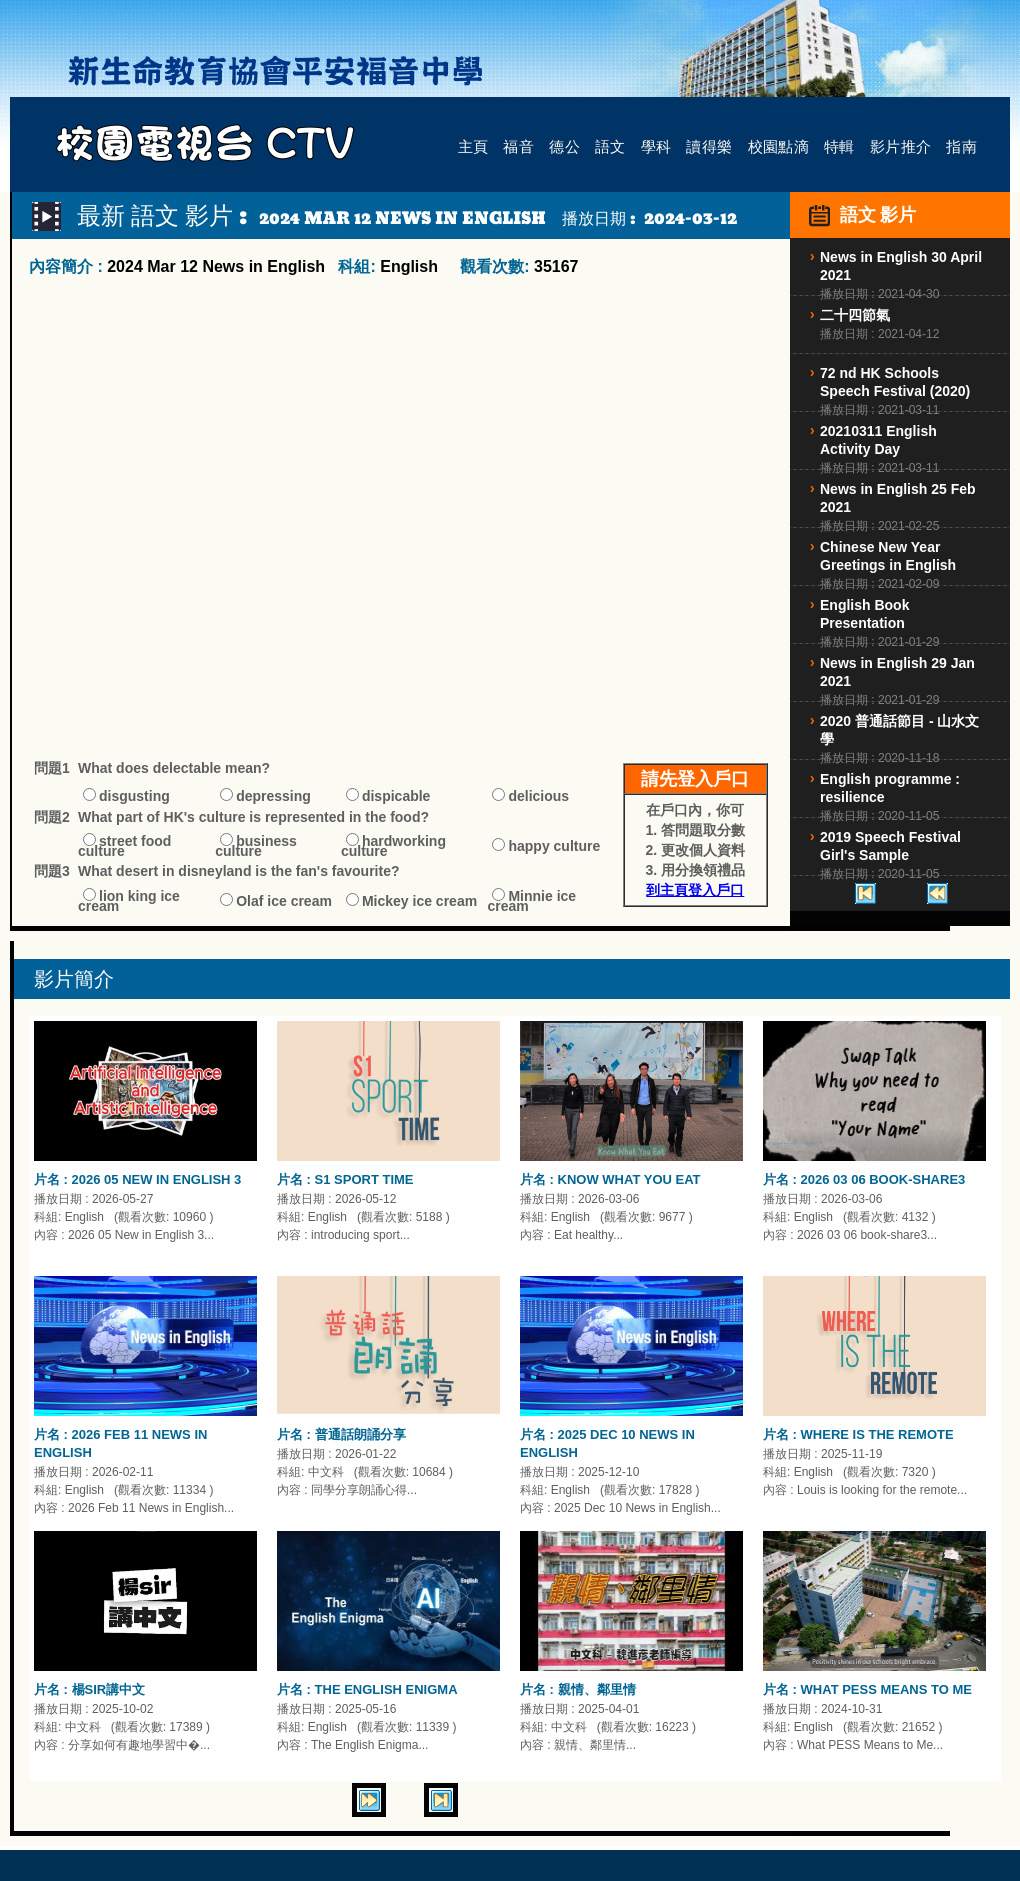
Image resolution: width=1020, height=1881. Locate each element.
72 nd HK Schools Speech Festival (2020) (895, 382)
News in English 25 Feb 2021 (898, 498)
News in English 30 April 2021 (901, 266)
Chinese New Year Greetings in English (888, 556)
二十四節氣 (855, 315)
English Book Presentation (864, 614)
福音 (518, 145)
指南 (961, 145)
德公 (564, 145)
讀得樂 (709, 145)
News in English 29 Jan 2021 (897, 672)
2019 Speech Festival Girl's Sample (890, 846)
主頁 (473, 145)
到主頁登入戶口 (695, 890)
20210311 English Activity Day (878, 440)
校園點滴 (779, 145)
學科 (656, 145)
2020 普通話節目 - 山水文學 (899, 730)
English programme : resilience (890, 788)
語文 (610, 145)
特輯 (839, 145)
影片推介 (901, 145)
